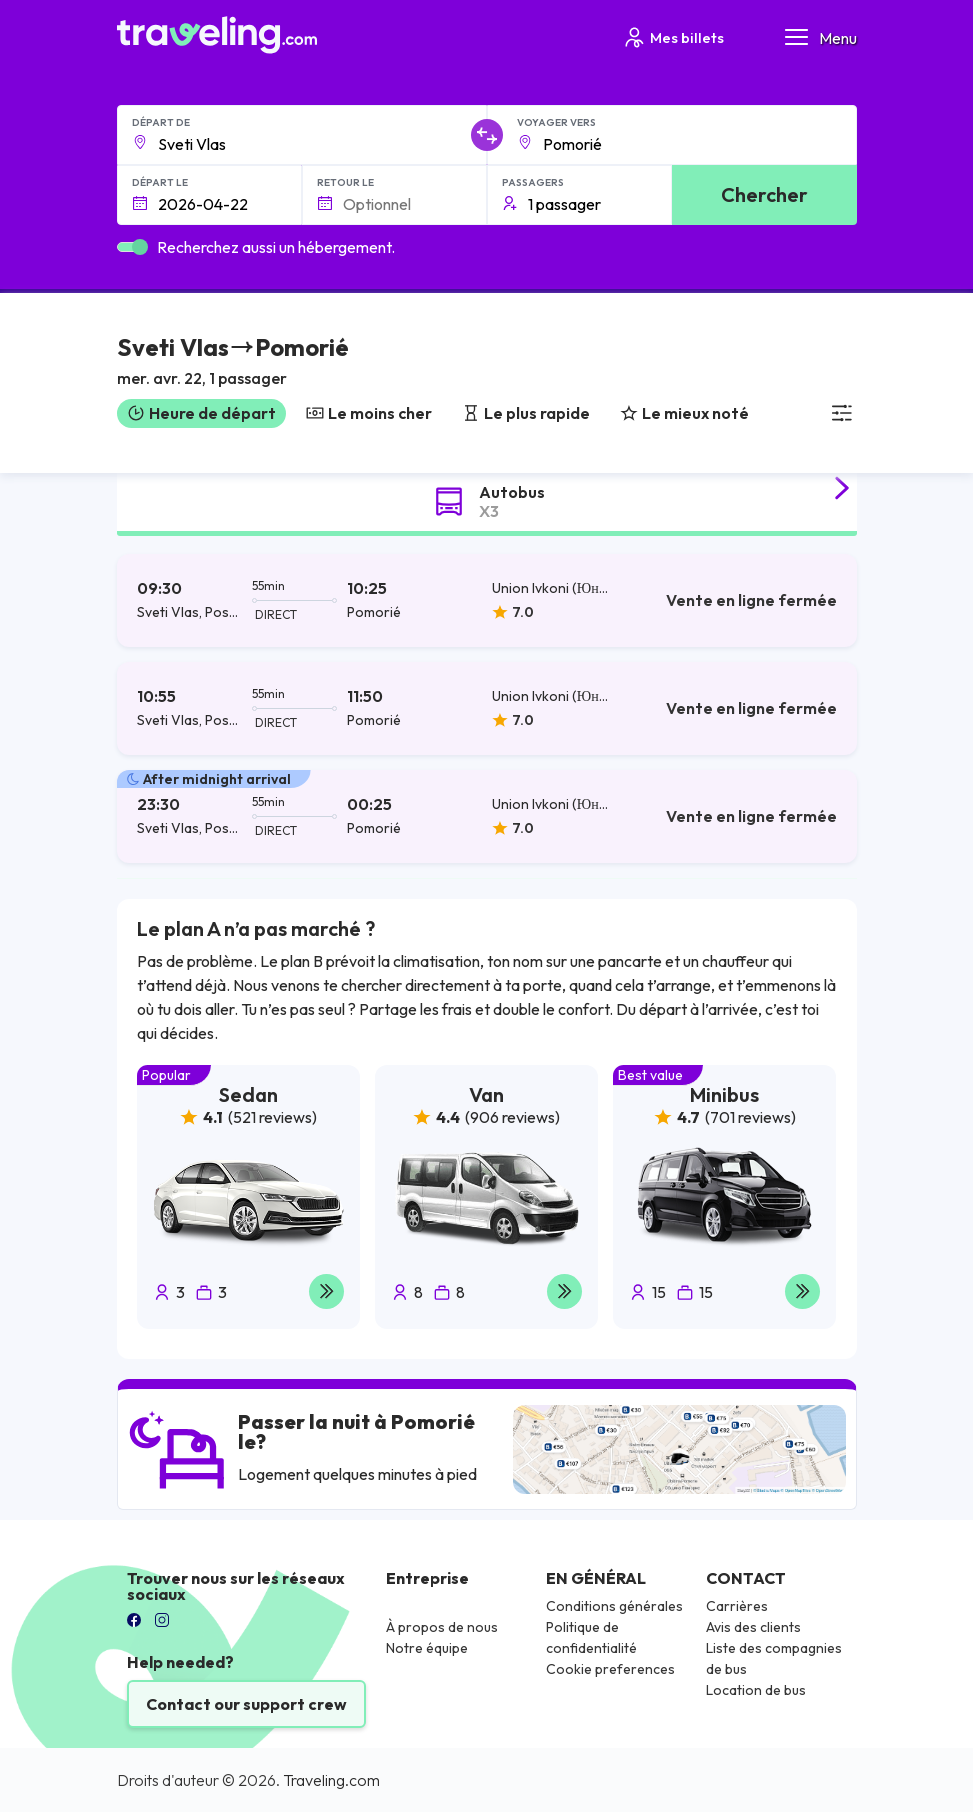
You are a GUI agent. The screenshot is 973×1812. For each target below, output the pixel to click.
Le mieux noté (684, 413)
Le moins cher (369, 413)
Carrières (737, 1606)
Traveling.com (331, 1780)
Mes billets (673, 37)
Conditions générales (614, 1606)
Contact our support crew (246, 1704)
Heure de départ (201, 413)
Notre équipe (427, 1648)
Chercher (764, 194)
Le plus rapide (526, 413)
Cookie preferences (610, 1669)
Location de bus (756, 1690)
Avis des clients (753, 1627)
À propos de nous (442, 1627)
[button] (233, 363)
